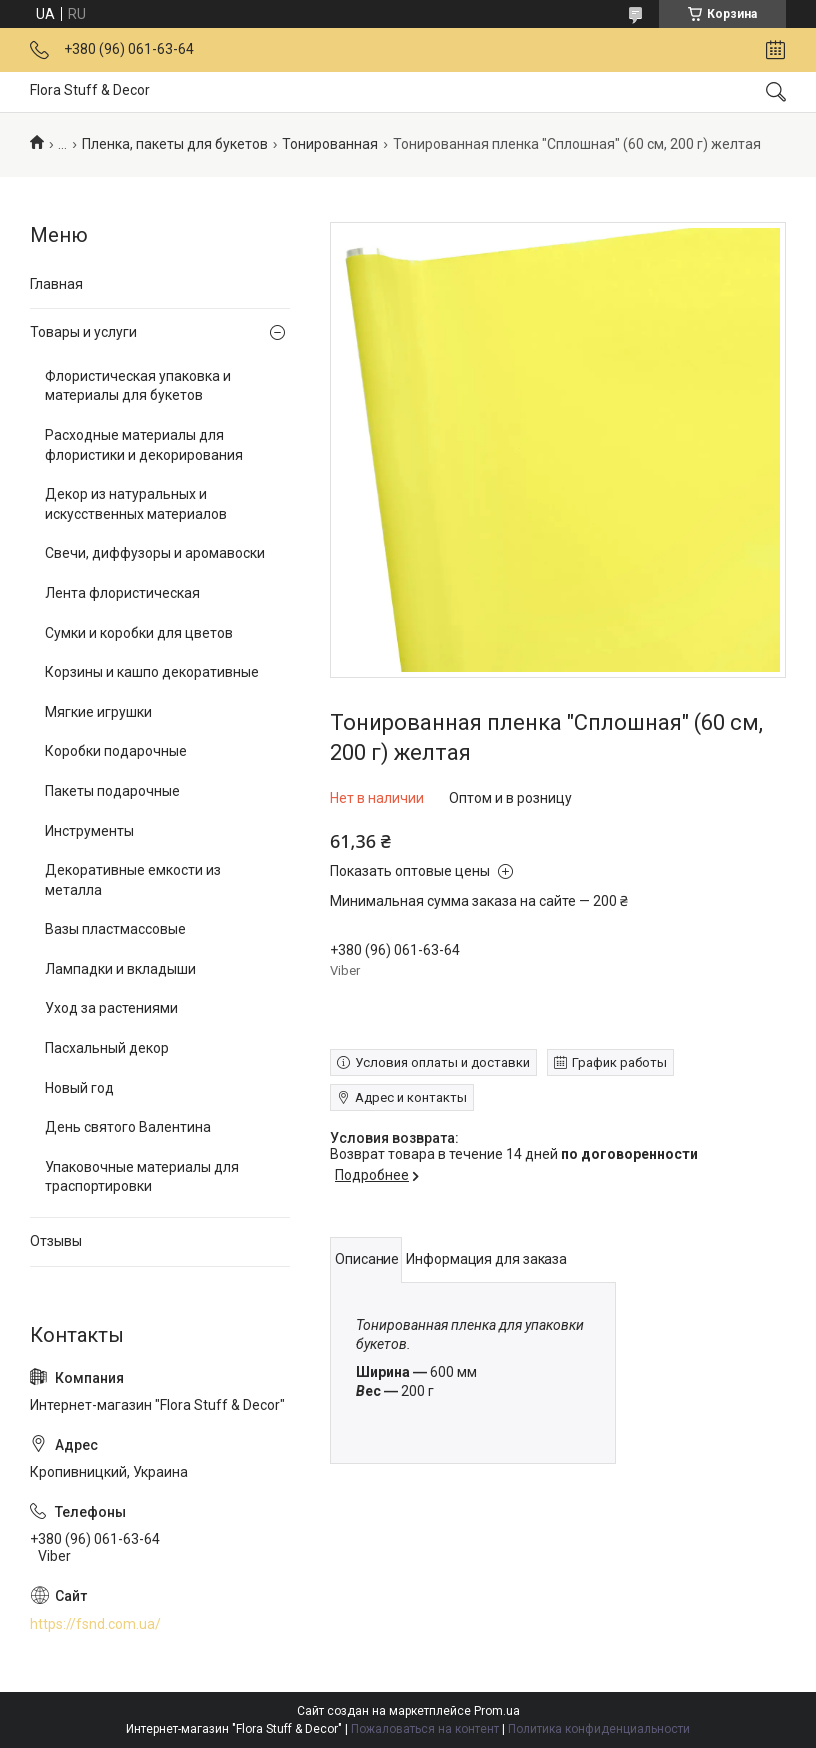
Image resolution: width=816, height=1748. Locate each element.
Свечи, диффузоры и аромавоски (155, 553)
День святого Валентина (128, 1127)
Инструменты (89, 831)
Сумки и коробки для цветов (139, 633)
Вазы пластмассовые (115, 929)
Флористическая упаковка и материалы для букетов (138, 386)
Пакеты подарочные (112, 791)
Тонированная (330, 144)
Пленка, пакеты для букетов (175, 144)
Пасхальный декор (107, 1048)
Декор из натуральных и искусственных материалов (136, 504)
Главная (56, 284)
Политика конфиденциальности (599, 1729)
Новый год (79, 1088)
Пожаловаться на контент (425, 1729)
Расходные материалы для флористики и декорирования (144, 445)
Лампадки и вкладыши (120, 969)
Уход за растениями (111, 1008)
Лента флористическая (122, 593)
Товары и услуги (83, 332)
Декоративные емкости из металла (133, 880)
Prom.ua (497, 1711)
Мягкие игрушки (98, 712)
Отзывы (56, 1241)
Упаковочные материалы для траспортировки (142, 1177)
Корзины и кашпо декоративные (152, 672)
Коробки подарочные (116, 751)
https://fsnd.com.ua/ (95, 1624)
